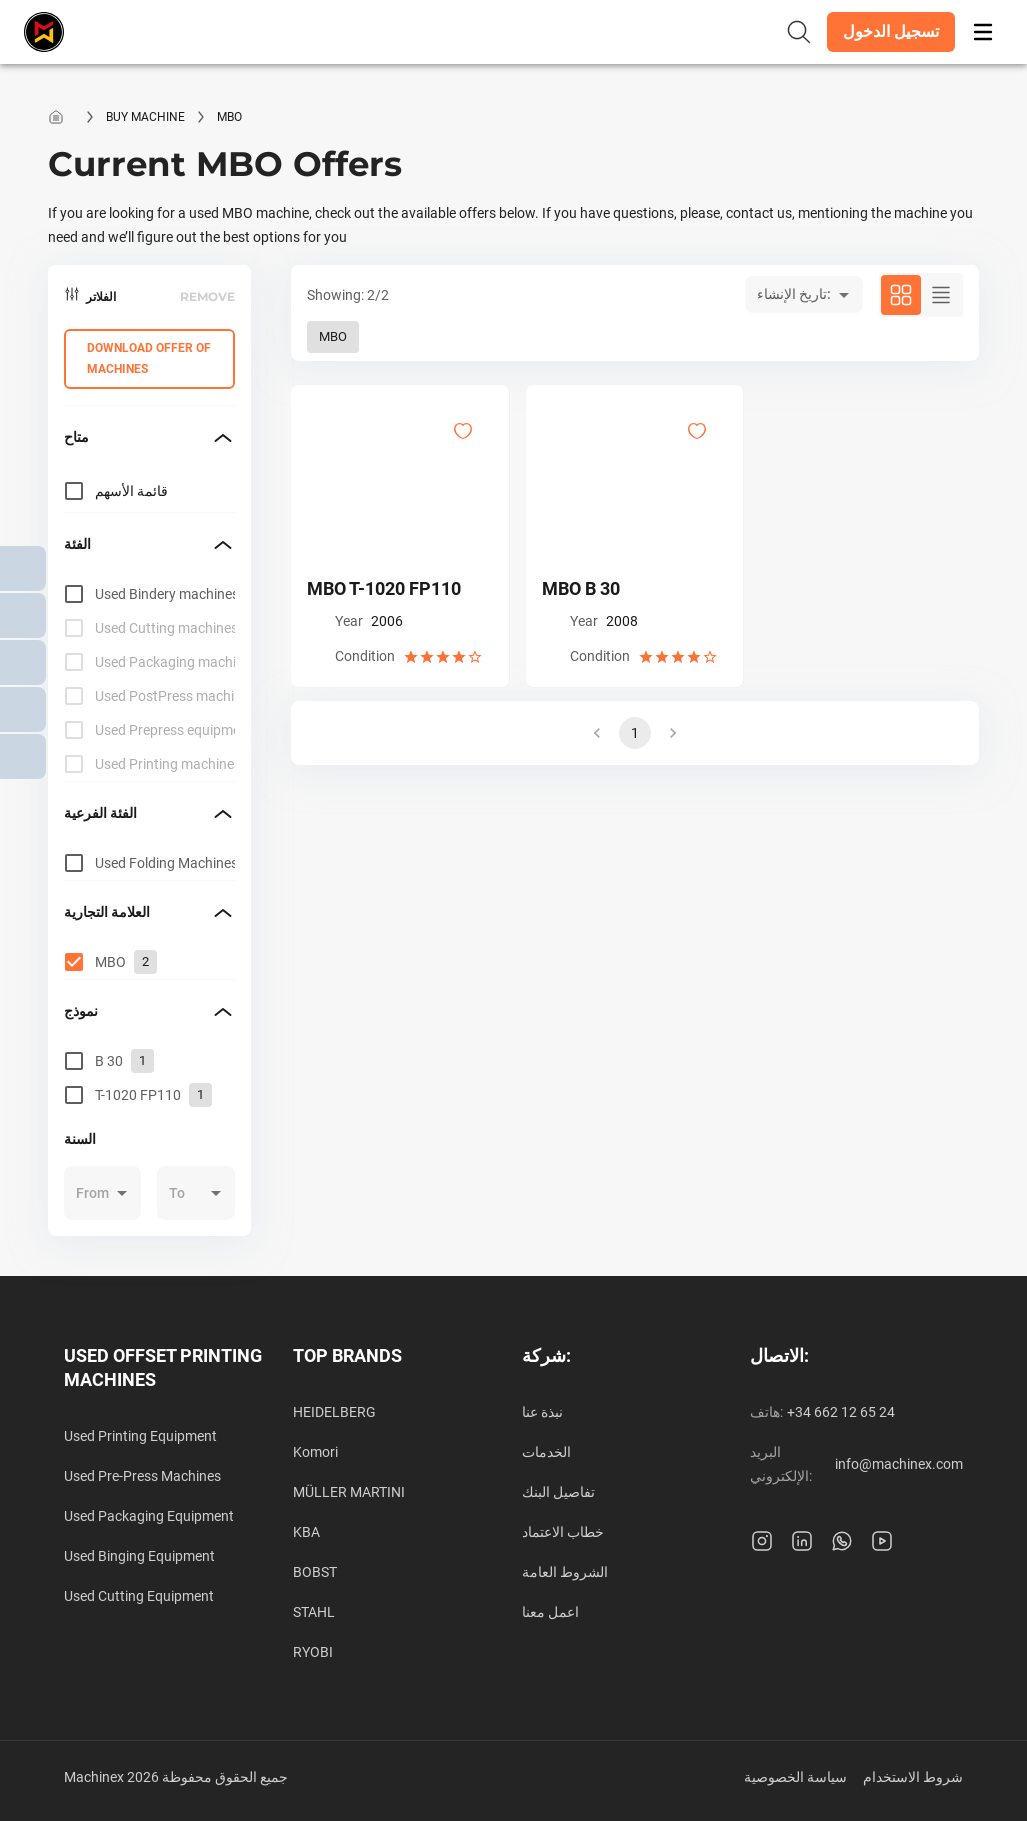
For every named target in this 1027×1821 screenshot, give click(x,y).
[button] (891, 32)
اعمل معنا (550, 1612)
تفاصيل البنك (558, 1492)
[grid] (149, 679)
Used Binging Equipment (139, 1556)
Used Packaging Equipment (149, 1516)
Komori (315, 1452)
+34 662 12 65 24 (841, 1412)
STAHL (314, 1612)
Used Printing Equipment (140, 1436)
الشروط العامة (565, 1572)
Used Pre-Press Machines (142, 1476)
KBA (306, 1532)
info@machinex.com (899, 1464)
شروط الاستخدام (913, 1777)
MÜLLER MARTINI (349, 1492)
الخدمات (546, 1452)
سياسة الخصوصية (795, 1777)
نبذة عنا (542, 1412)
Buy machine (145, 117)
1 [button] (635, 733)
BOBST (315, 1572)
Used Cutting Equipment (139, 1596)
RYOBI (313, 1652)
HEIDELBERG (334, 1412)
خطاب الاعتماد (563, 1532)
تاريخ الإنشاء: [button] (794, 294)
